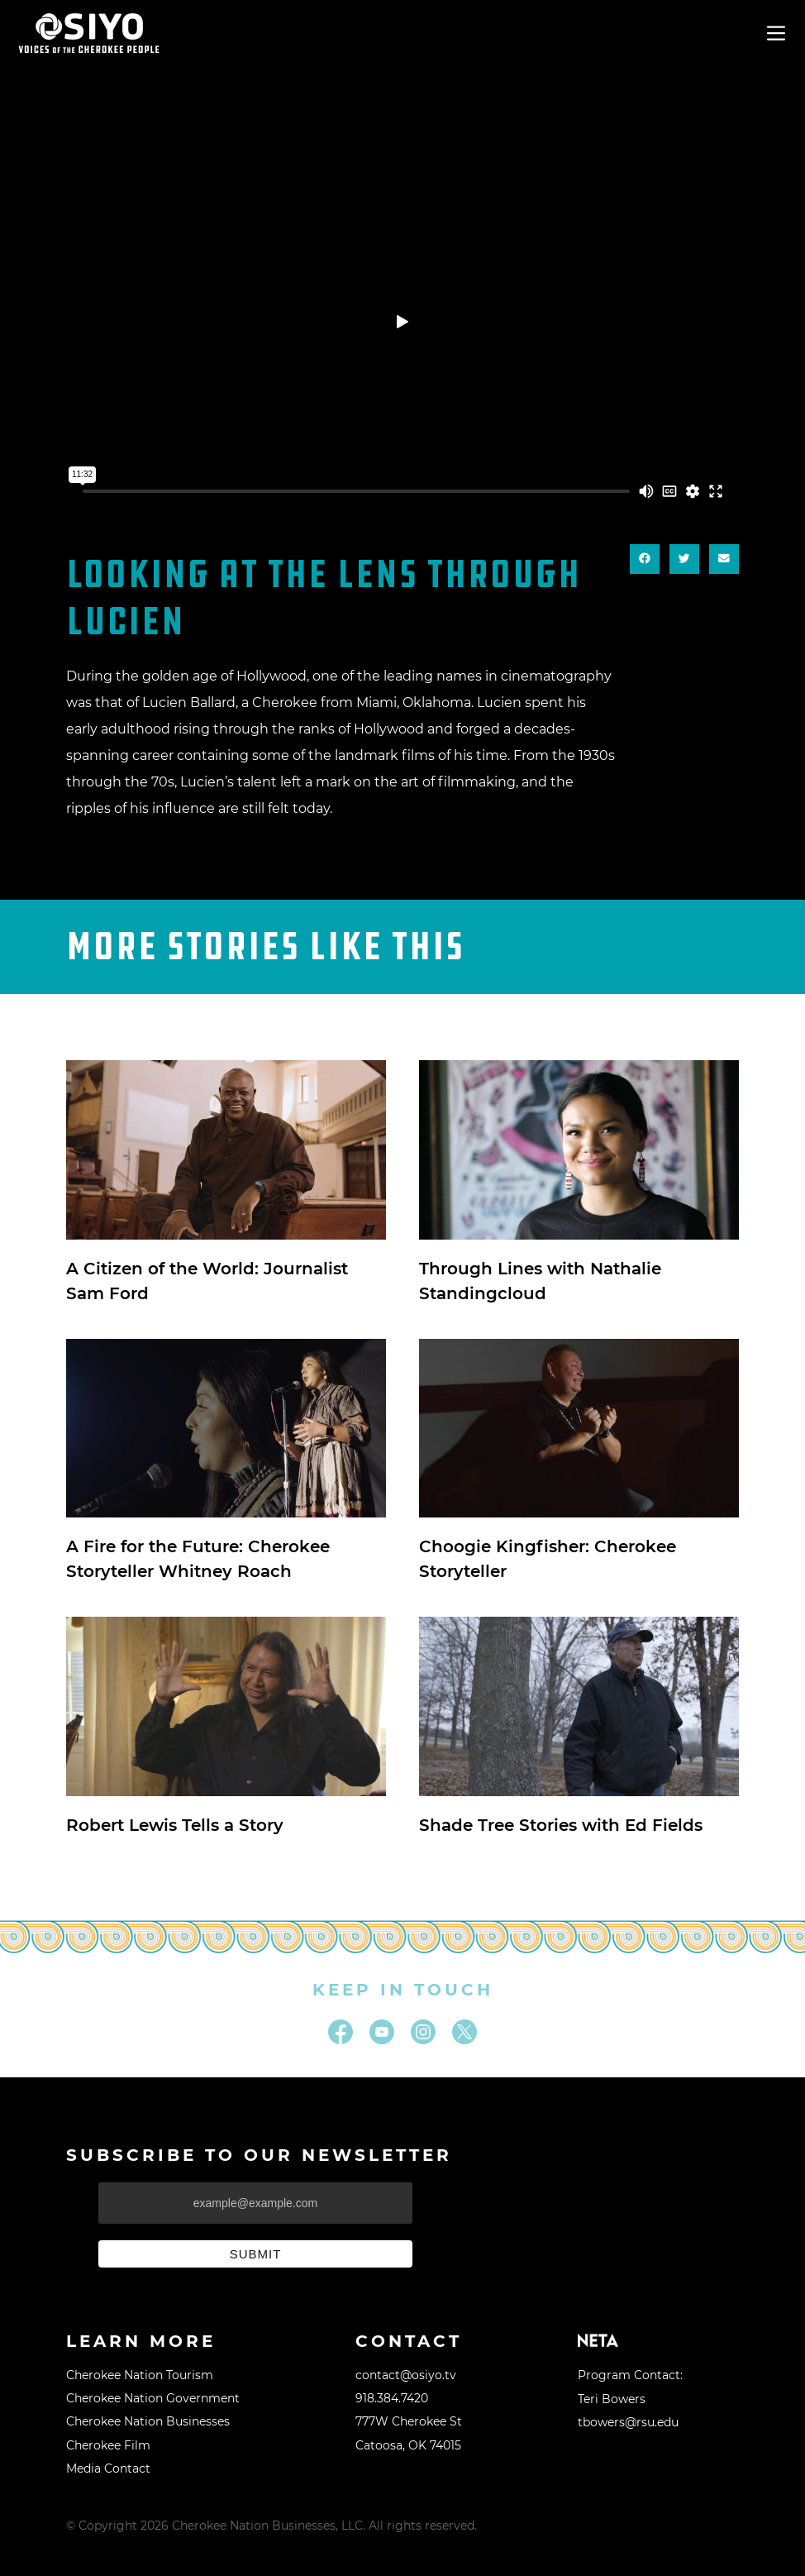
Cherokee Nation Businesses (148, 2421)
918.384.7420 (391, 2398)
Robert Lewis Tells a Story (174, 1825)
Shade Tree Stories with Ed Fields (561, 1825)
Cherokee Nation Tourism (139, 2375)
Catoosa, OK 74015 (408, 2445)
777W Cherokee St (408, 2421)
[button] (645, 559)
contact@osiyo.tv (405, 2375)
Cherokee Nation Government (153, 2398)
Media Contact (108, 2468)
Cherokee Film (108, 2445)
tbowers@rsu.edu (628, 2422)
